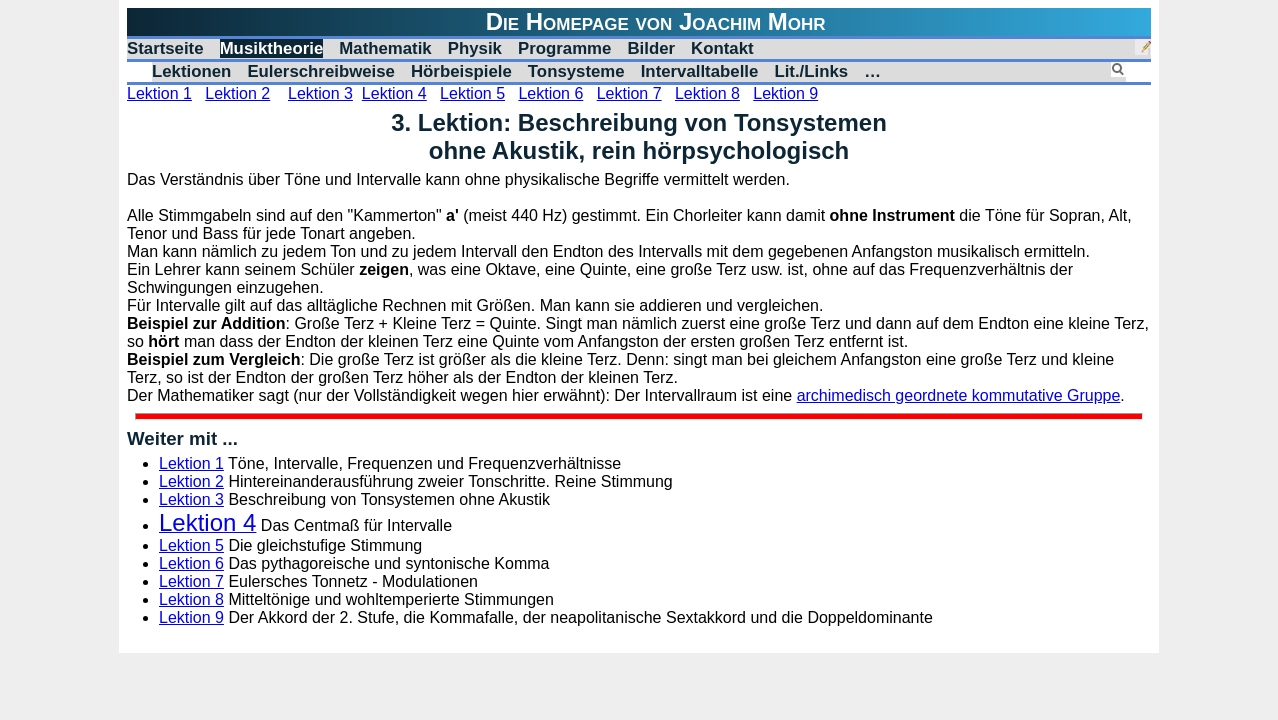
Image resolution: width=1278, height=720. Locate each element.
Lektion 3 (320, 93)
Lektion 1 (159, 93)
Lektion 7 (629, 93)
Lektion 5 (472, 93)
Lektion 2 (237, 93)
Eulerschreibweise (321, 71)
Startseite (165, 48)
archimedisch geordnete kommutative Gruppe (959, 395)
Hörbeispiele (461, 71)
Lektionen (191, 71)
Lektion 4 (394, 93)
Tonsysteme (576, 71)
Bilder (651, 48)
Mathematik (385, 48)
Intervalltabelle (700, 71)
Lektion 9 (785, 93)
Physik (475, 48)
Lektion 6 (550, 93)
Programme (564, 48)
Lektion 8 (707, 93)
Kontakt (722, 48)
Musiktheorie (272, 48)
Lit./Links (811, 71)
